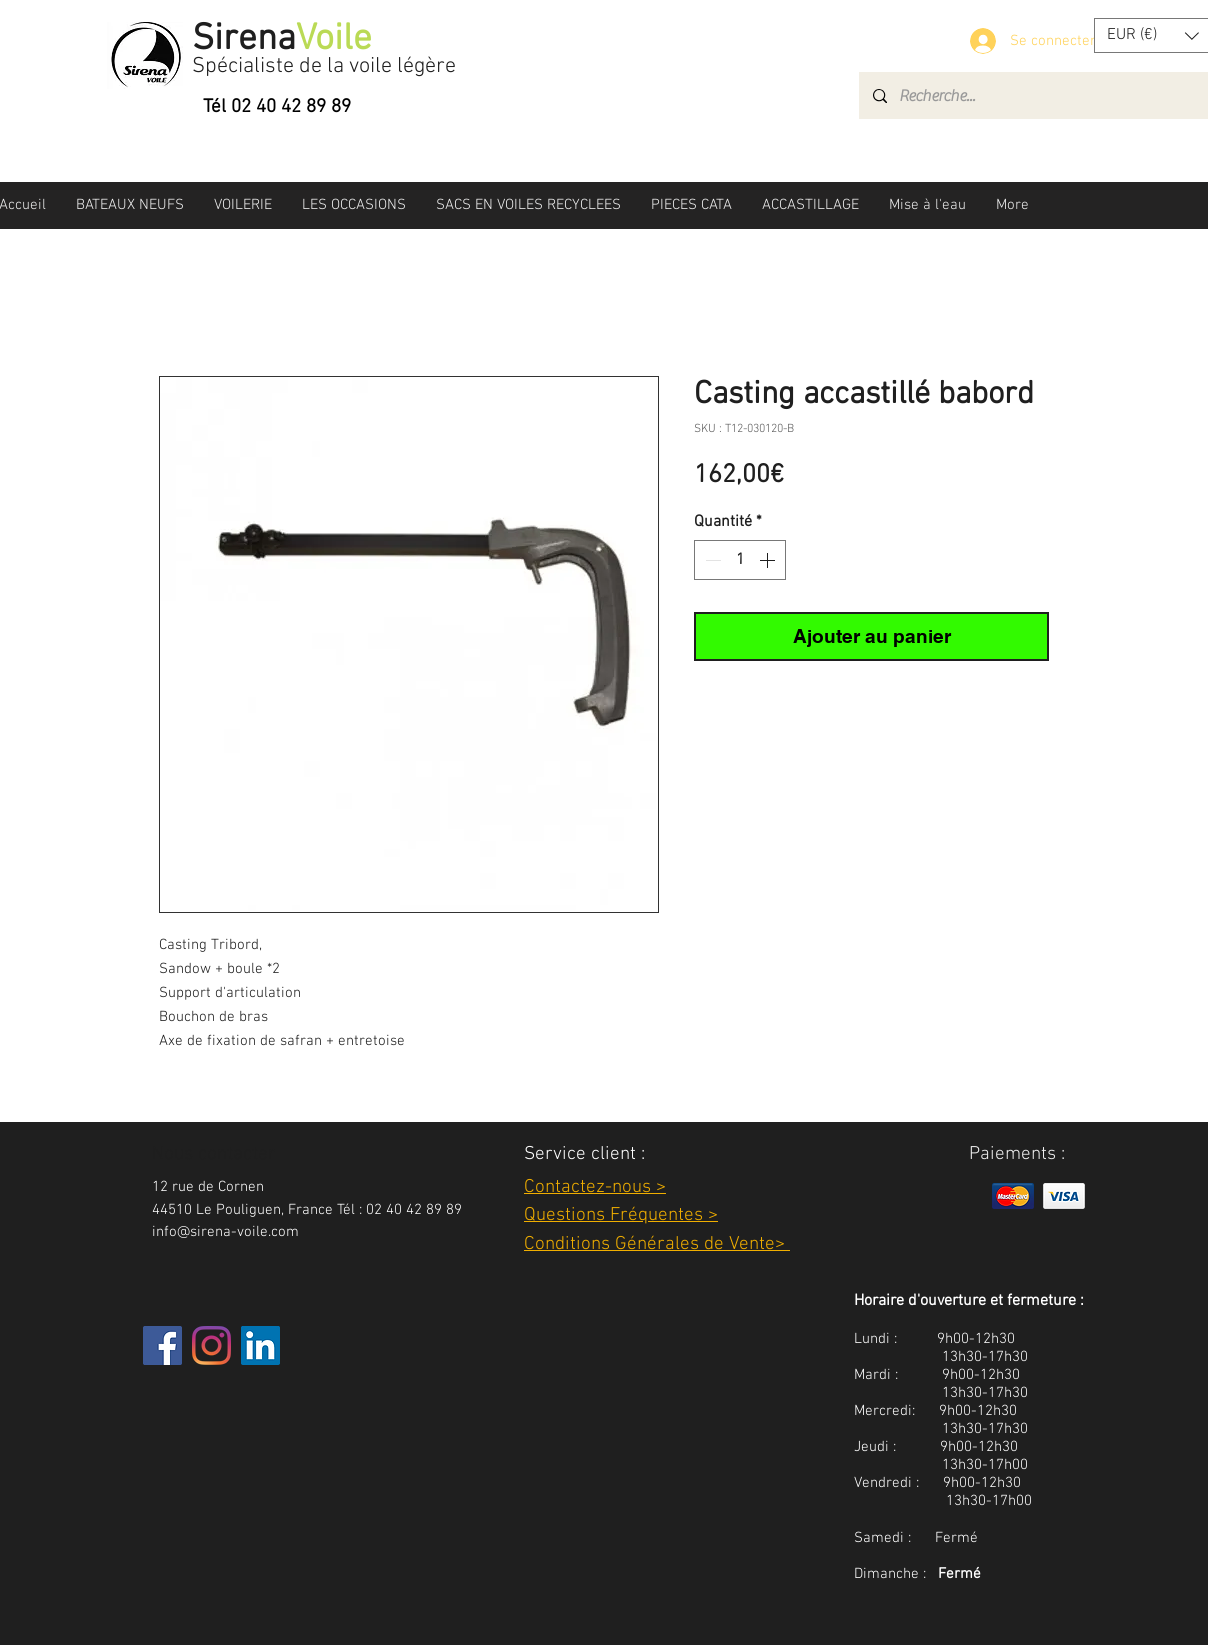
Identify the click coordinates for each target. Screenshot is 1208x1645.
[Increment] (769, 560)
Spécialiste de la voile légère (324, 66)
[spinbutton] (740, 560)
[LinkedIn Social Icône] (260, 1345)
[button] (130, 205)
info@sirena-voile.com (225, 1232)
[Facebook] (162, 1345)
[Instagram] (211, 1345)
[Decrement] (711, 560)
